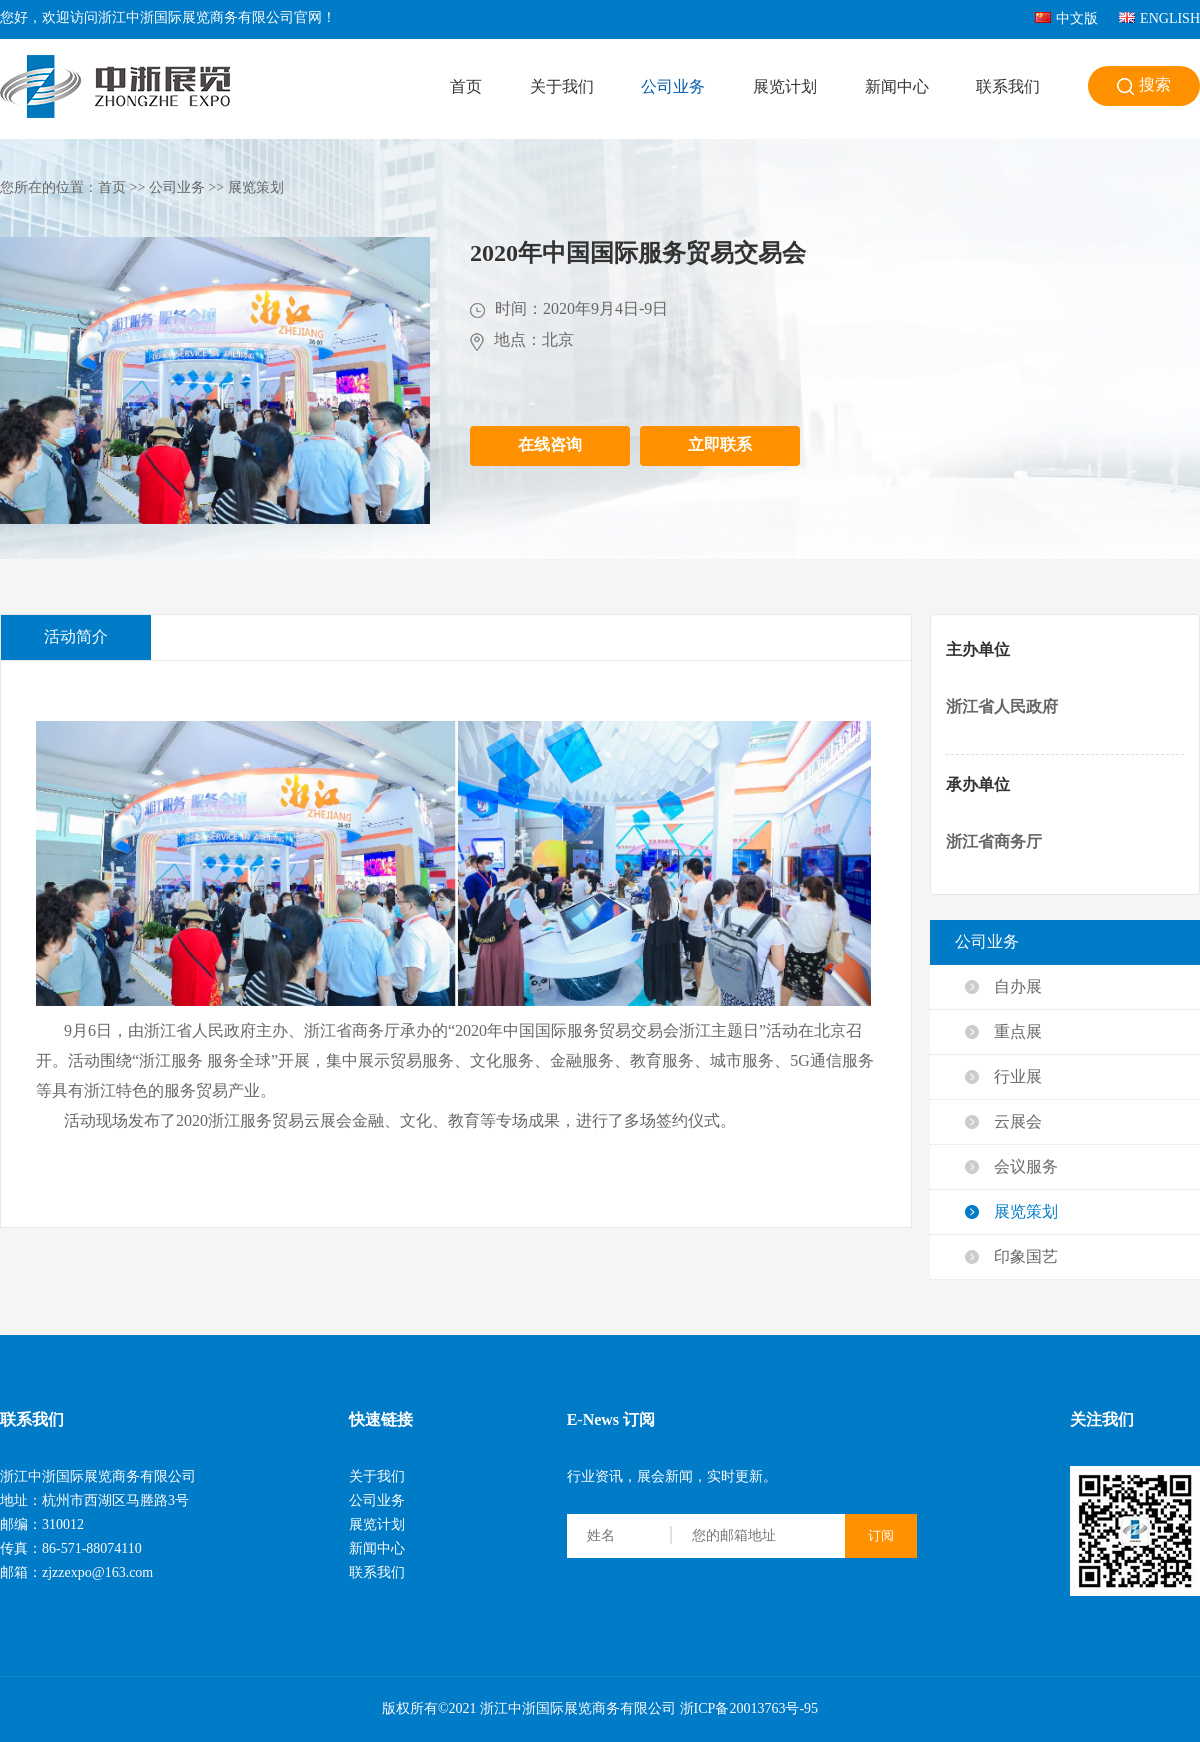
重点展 (1018, 1032)
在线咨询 (550, 445)
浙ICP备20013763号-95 (749, 1709)
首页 (466, 87)
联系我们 (1008, 87)
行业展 (1018, 1077)
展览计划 (785, 87)
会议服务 (1026, 1167)
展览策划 (256, 188)
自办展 (1018, 987)
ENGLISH (1159, 19)
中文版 (1066, 19)
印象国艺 (1026, 1257)
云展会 (1018, 1122)
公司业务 (673, 87)
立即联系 (720, 445)
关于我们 (562, 87)
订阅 (881, 1535)
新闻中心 (897, 87)
